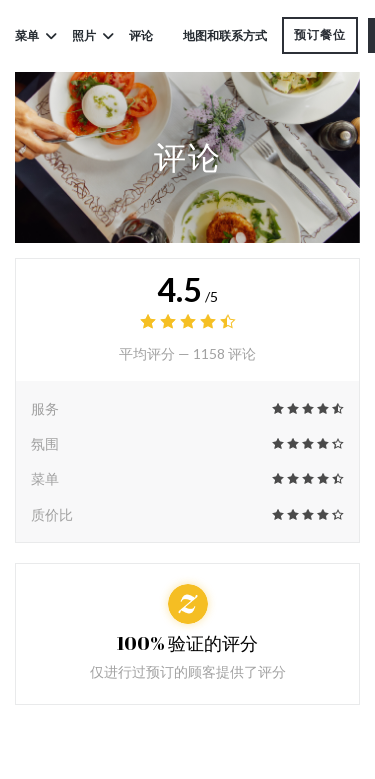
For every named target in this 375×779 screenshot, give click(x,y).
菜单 (36, 35)
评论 (141, 35)
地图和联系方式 (225, 35)
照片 (93, 35)
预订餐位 (320, 34)
